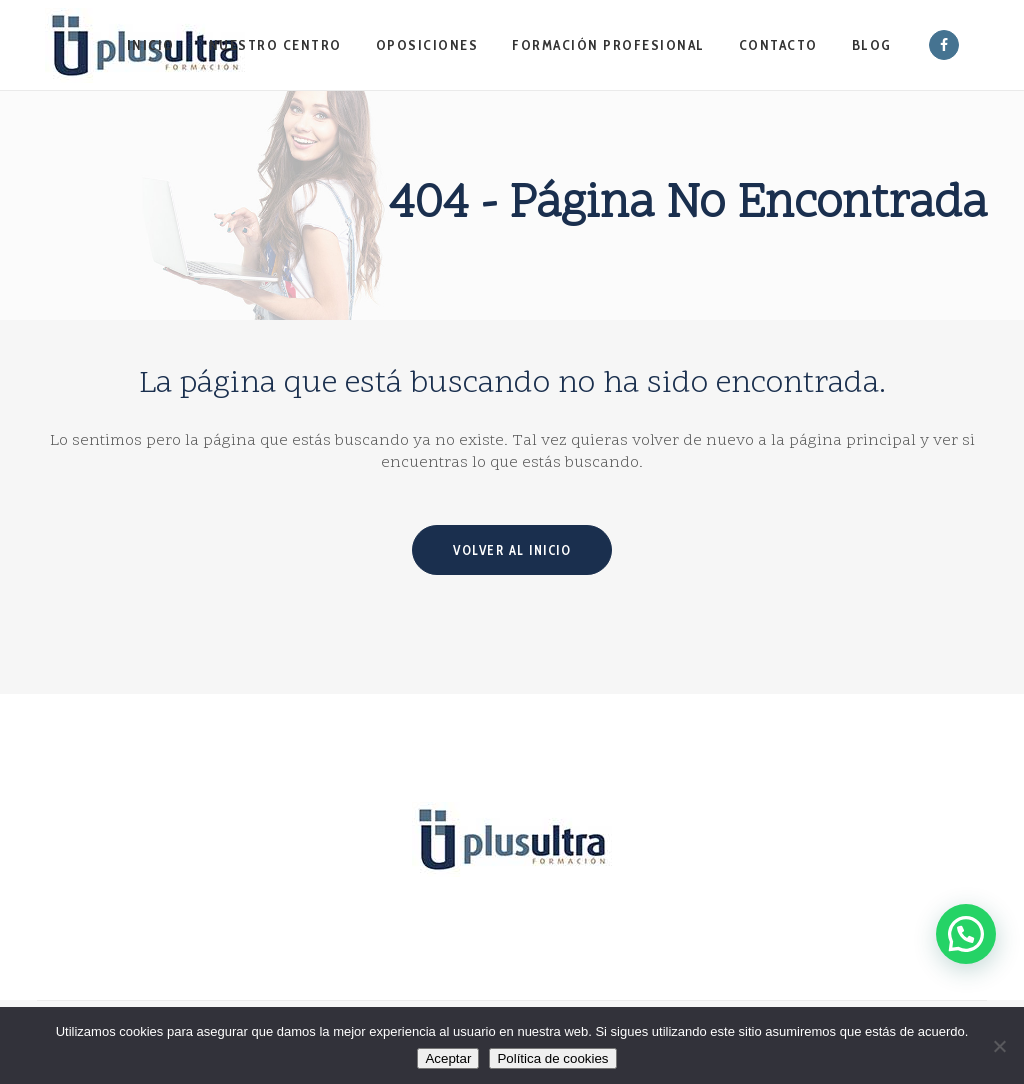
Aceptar (448, 1058)
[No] (999, 1046)
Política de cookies (552, 1058)
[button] (965, 923)
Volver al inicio (512, 550)
